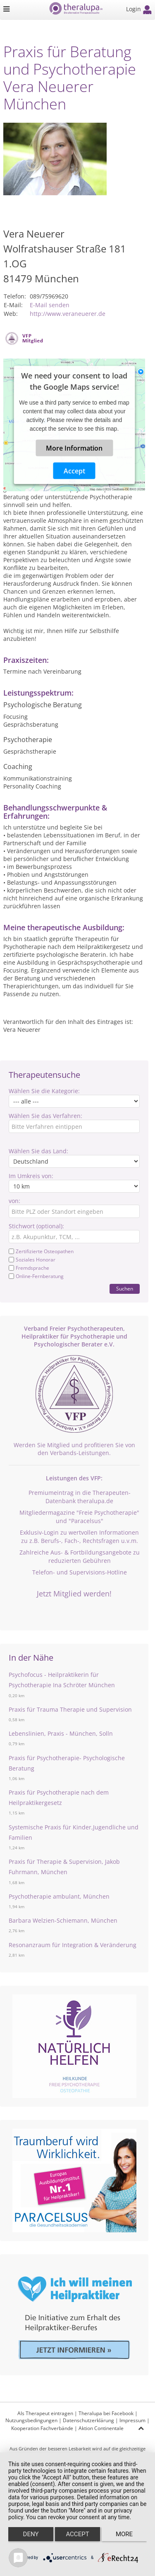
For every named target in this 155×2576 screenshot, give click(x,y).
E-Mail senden (49, 305)
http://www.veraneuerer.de (67, 314)
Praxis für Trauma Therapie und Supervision (70, 1709)
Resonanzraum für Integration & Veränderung (72, 1945)
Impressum (132, 2420)
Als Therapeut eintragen (45, 2413)
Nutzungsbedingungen (31, 2420)
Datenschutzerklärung (88, 2420)
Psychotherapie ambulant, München (59, 1896)
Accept (74, 470)
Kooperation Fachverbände (42, 2428)
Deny (31, 2534)
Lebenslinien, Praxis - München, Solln (61, 1733)
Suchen (124, 1288)
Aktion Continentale (101, 2428)
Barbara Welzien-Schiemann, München (63, 1920)
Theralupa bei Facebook (106, 2413)
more (124, 2534)
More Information (74, 448)
